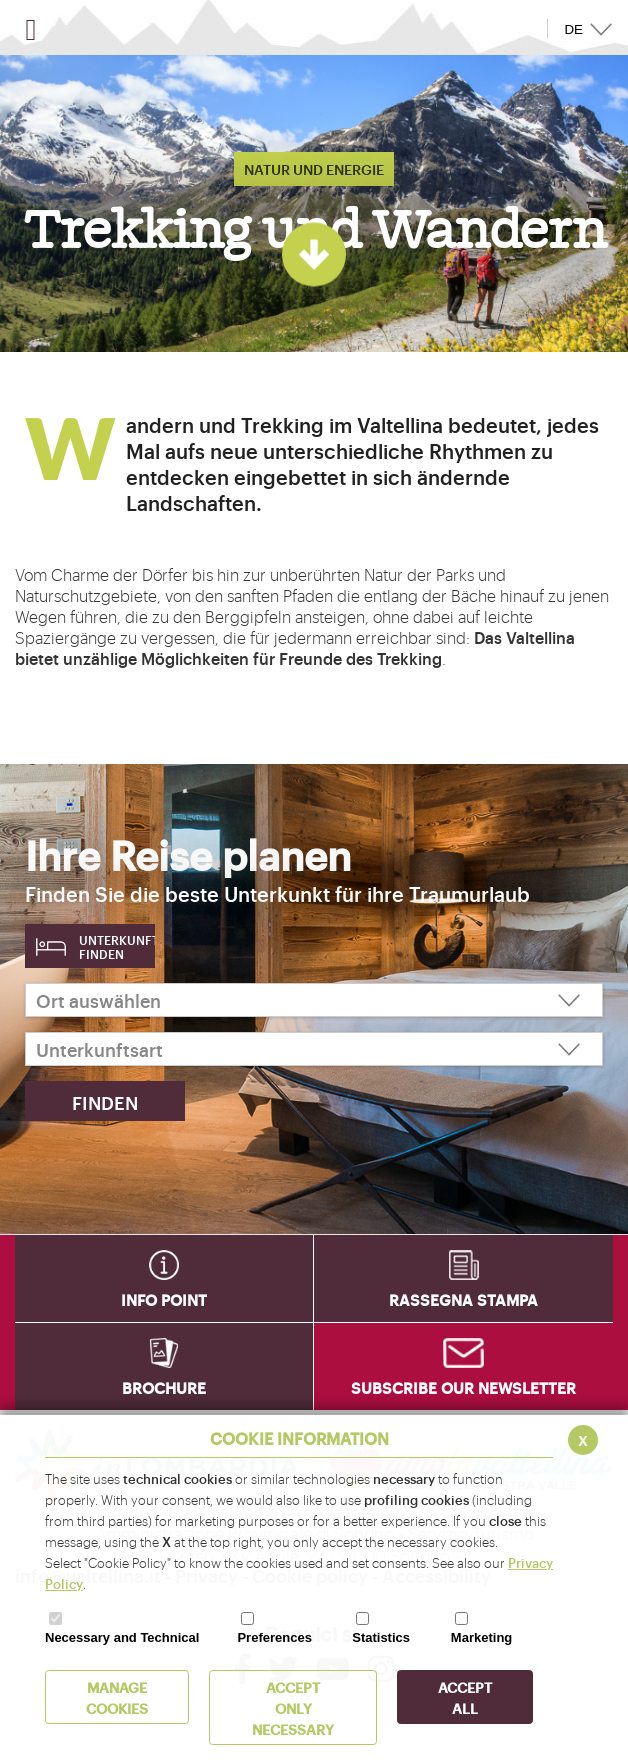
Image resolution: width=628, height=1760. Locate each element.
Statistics (381, 1637)
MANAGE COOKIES (117, 1697)
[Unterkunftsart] (314, 1049)
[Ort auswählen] (314, 1000)
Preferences (274, 1637)
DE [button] (573, 29)
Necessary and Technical (122, 1637)
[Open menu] (31, 30)
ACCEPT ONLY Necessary (293, 1707)
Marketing (481, 1637)
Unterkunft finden (117, 947)
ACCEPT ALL (465, 1697)
